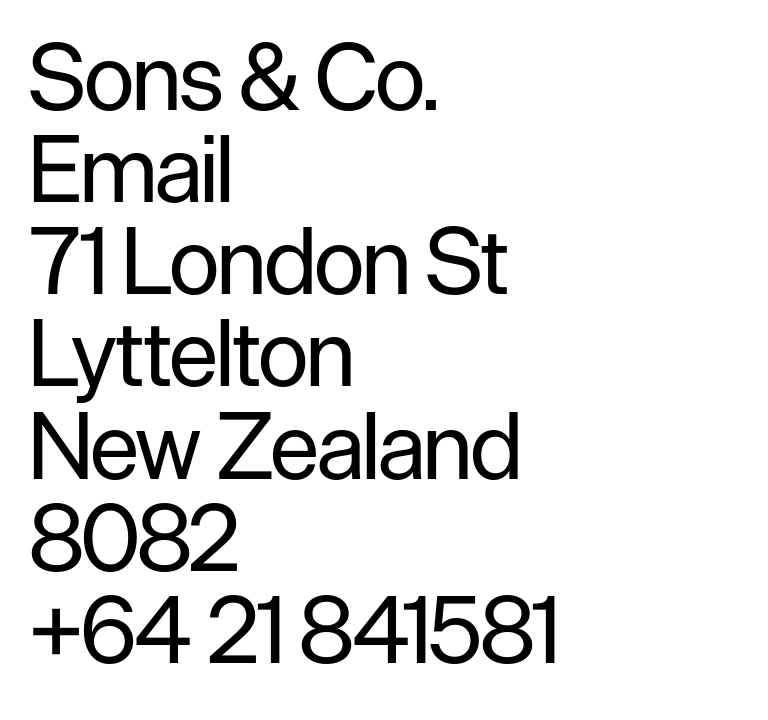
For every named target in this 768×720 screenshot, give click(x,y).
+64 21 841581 (294, 628)
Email (131, 167)
